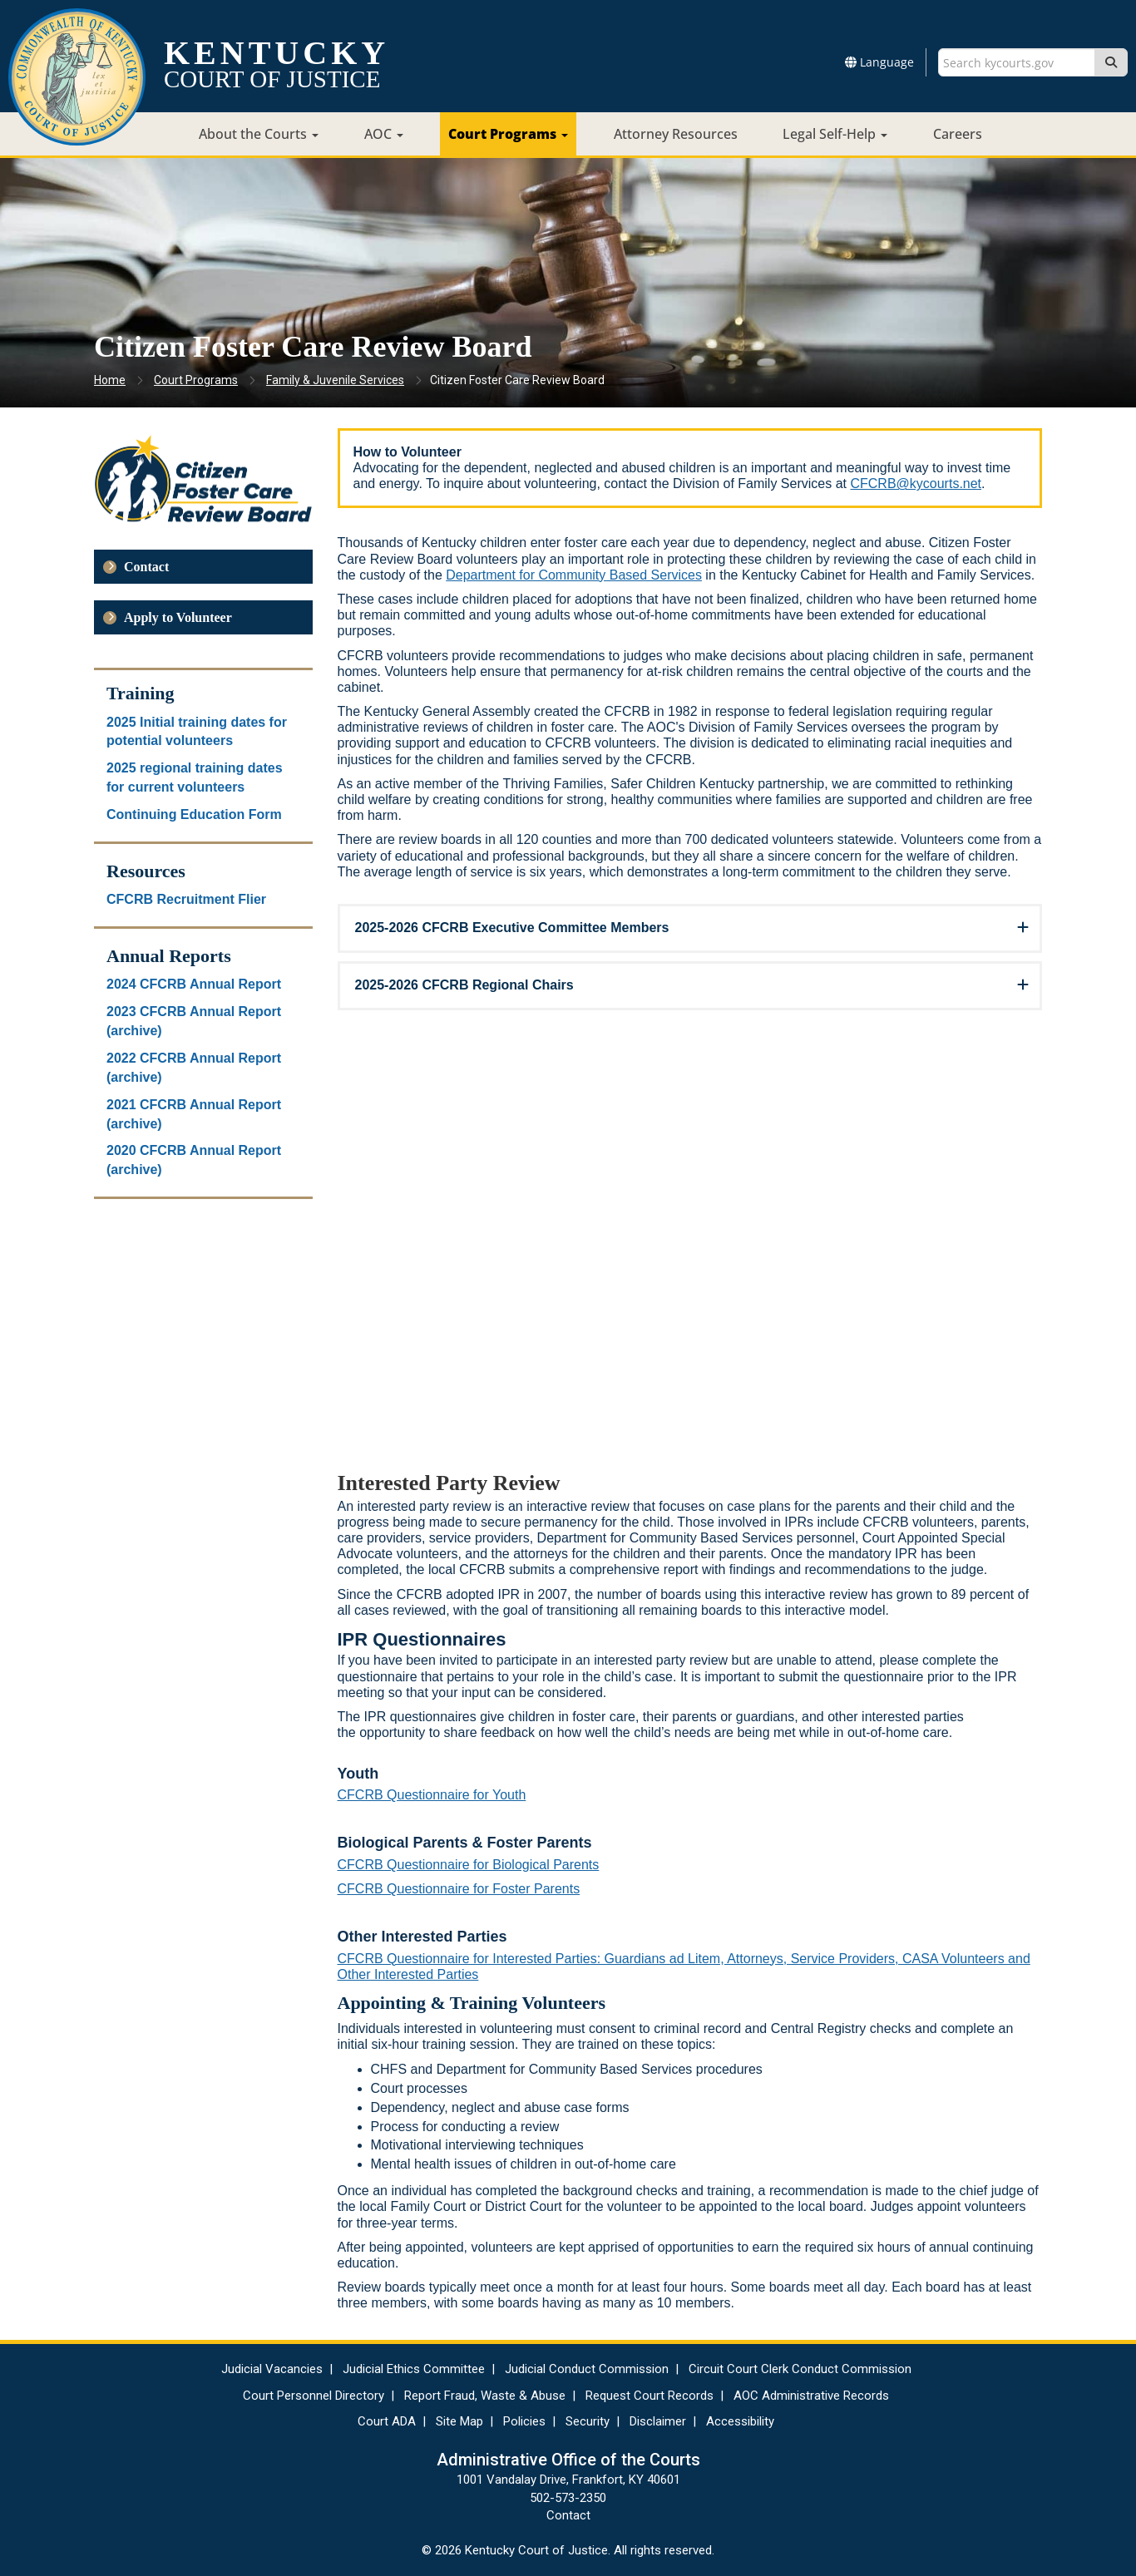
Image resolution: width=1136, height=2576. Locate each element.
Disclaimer (658, 2421)
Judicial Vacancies (272, 2368)
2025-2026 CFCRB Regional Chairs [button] (464, 985)
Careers (957, 134)
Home (110, 380)
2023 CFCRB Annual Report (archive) (193, 1021)
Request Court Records (649, 2395)
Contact (146, 567)
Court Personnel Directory (313, 2395)
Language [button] (879, 62)
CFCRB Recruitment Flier (186, 899)
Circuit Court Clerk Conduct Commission (800, 2368)
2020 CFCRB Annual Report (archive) (193, 1160)
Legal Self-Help (835, 134)
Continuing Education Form (194, 814)
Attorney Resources (676, 134)
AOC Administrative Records (811, 2395)
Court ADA (387, 2421)
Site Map (459, 2421)
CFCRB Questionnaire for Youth (432, 1795)
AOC (383, 134)
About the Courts (259, 134)
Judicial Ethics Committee (414, 2368)
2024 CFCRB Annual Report (193, 984)
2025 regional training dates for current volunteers (194, 777)
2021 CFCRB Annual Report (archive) (193, 1114)
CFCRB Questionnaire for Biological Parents (469, 1865)
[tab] (690, 928)
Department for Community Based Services (574, 575)
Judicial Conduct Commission (587, 2368)
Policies (524, 2421)
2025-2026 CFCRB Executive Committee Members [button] (512, 927)
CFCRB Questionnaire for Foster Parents (459, 1889)
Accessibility (740, 2421)
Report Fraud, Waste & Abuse (485, 2395)
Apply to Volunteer (178, 617)
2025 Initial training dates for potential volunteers (196, 731)
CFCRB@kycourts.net (915, 483)
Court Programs (508, 134)
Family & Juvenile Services (335, 380)
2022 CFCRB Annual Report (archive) (193, 1067)
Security (588, 2421)
